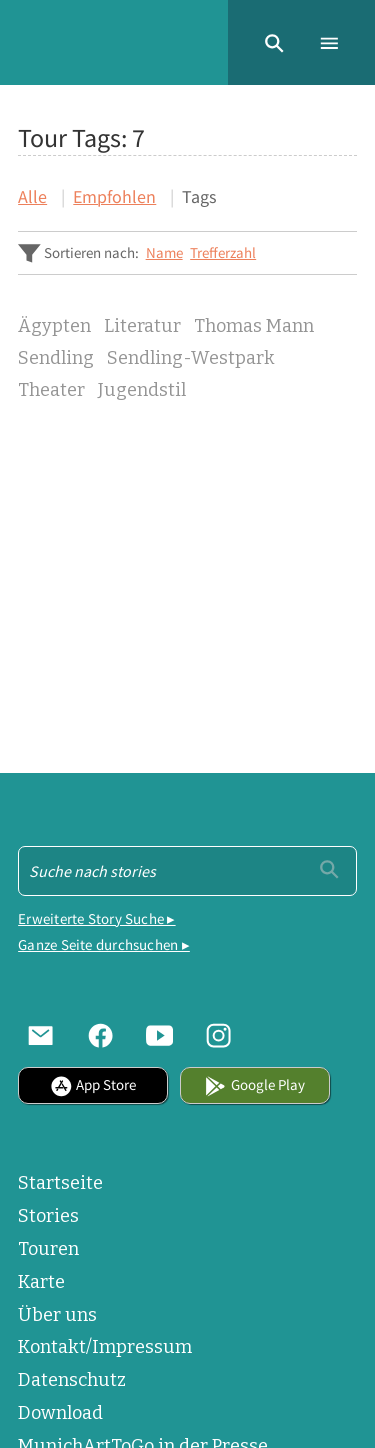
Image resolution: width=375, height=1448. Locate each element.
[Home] (18, 42)
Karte (41, 1282)
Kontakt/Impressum (105, 1347)
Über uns (57, 1315)
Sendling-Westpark (191, 358)
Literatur (142, 326)
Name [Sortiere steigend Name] (164, 252)
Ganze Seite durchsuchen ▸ (104, 944)
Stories (48, 1216)
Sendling (56, 358)
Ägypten (54, 326)
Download (60, 1413)
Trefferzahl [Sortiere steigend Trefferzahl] (223, 252)
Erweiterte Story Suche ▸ (96, 918)
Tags (199, 196)
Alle (32, 196)
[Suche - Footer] (187, 871)
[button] (274, 42)
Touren (48, 1249)
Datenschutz (72, 1380)
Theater (51, 390)
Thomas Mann (254, 326)
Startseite (60, 1183)
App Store (93, 1084)
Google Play (254, 1084)
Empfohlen (114, 196)
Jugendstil (142, 390)
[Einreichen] (329, 869)
